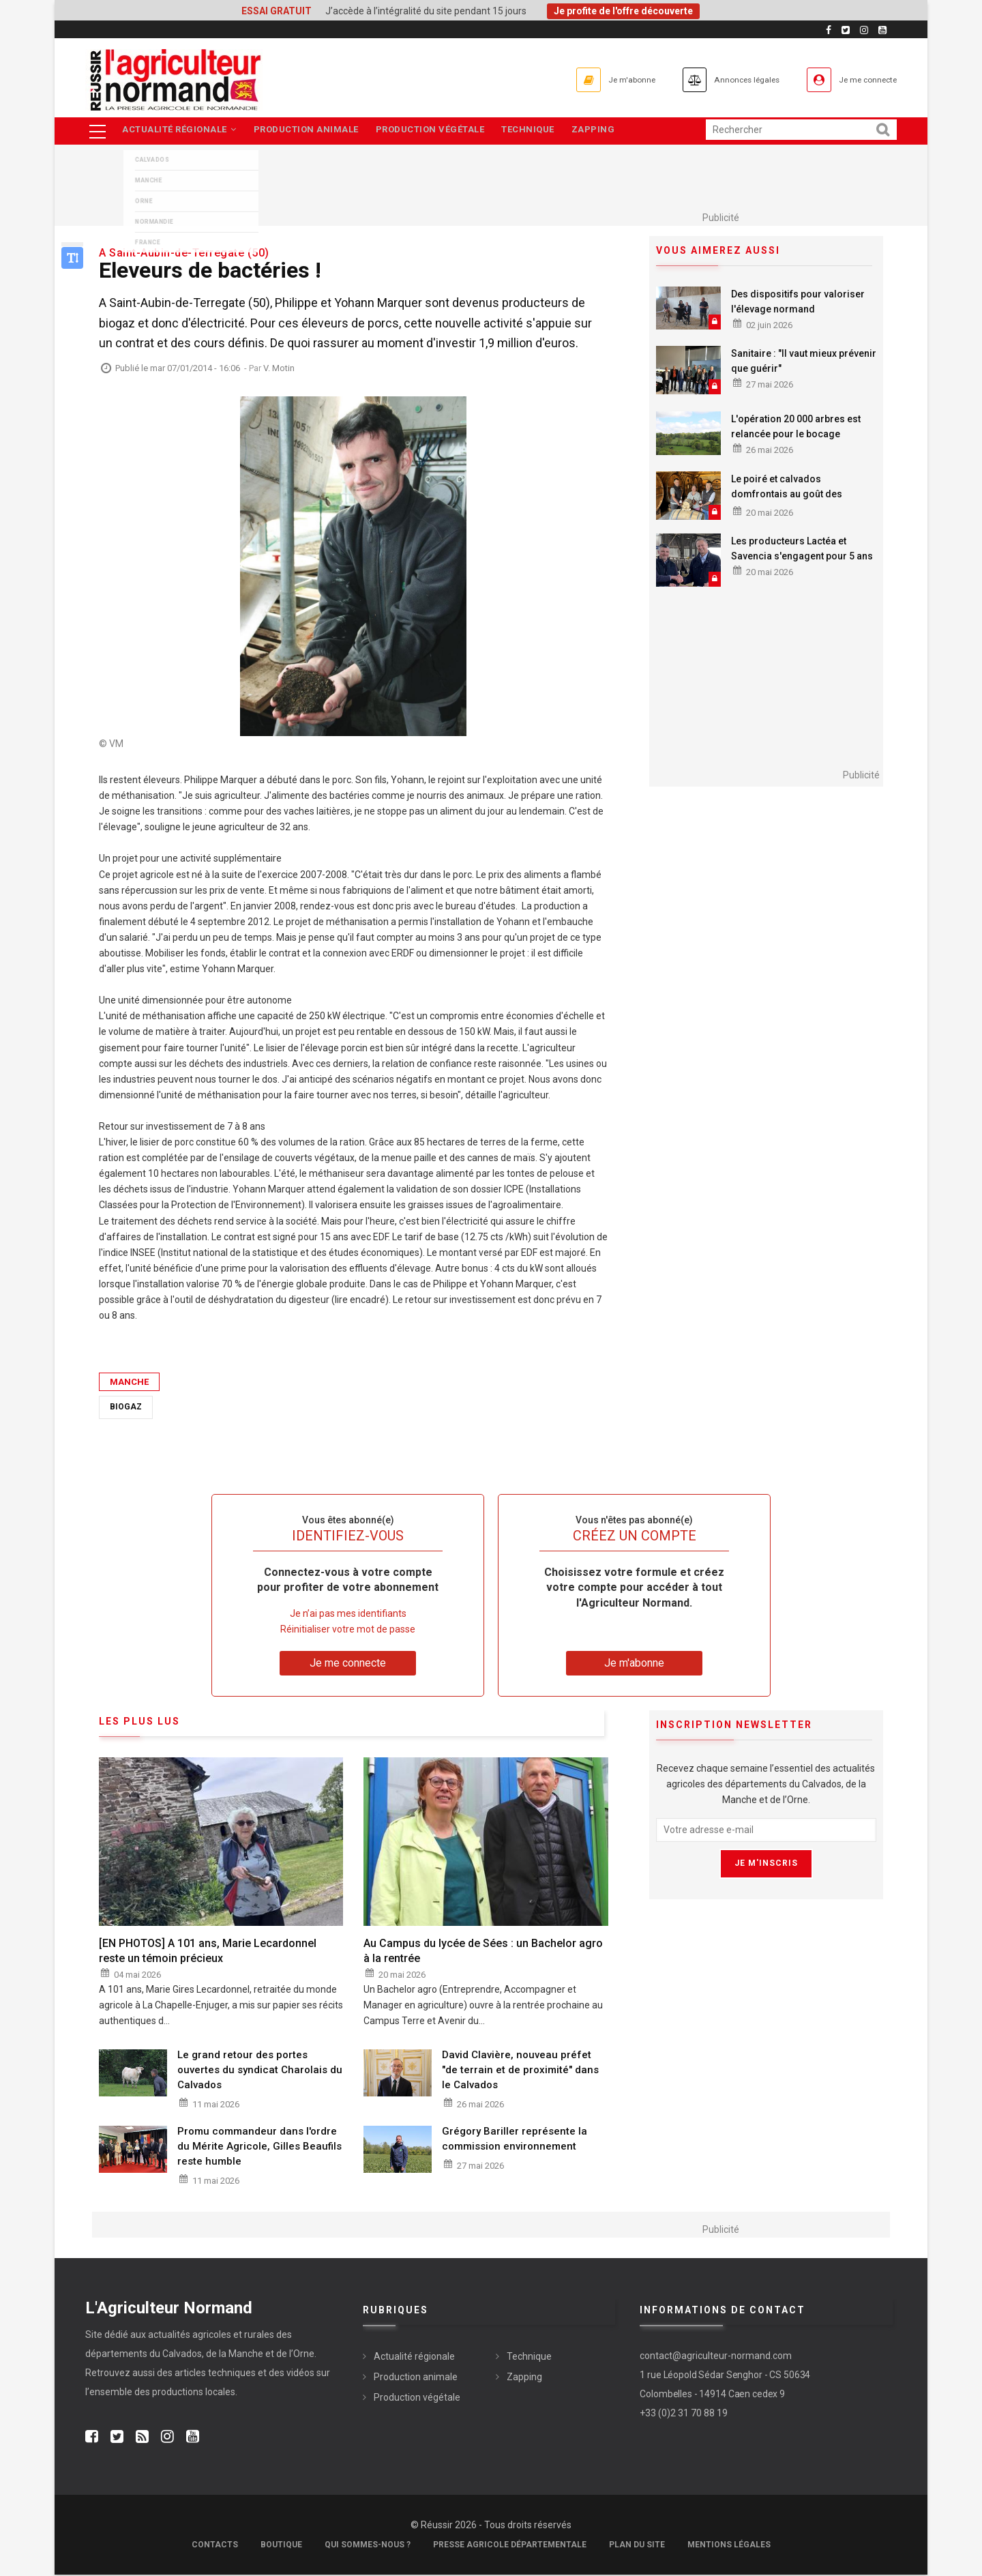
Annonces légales (715, 79)
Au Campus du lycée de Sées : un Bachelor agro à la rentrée (483, 1951)
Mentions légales (729, 2546)
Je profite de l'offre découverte (623, 10)
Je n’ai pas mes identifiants (348, 1614)
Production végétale (437, 131)
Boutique (281, 2546)
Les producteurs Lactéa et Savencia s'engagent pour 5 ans (802, 550)
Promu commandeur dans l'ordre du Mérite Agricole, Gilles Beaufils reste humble (259, 2147)
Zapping (607, 131)
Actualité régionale (180, 131)
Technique (538, 131)
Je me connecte (858, 79)
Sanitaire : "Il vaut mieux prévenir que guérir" (803, 362)
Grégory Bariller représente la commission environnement (514, 2139)
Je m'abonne (581, 79)
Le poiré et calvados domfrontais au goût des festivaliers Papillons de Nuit (795, 494)
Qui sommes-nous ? (368, 2546)
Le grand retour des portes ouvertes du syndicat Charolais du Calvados (259, 2071)
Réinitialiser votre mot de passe (347, 1629)
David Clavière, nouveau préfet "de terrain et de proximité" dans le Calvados (520, 2071)
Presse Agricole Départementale (509, 2546)
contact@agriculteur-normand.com (716, 2356)
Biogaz (126, 1408)
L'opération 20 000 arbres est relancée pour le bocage (796, 428)
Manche (129, 1383)
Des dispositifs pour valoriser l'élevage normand (798, 302)
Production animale (310, 131)
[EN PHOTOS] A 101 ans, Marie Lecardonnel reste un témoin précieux (207, 1951)
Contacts (215, 2546)
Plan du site (637, 2546)
